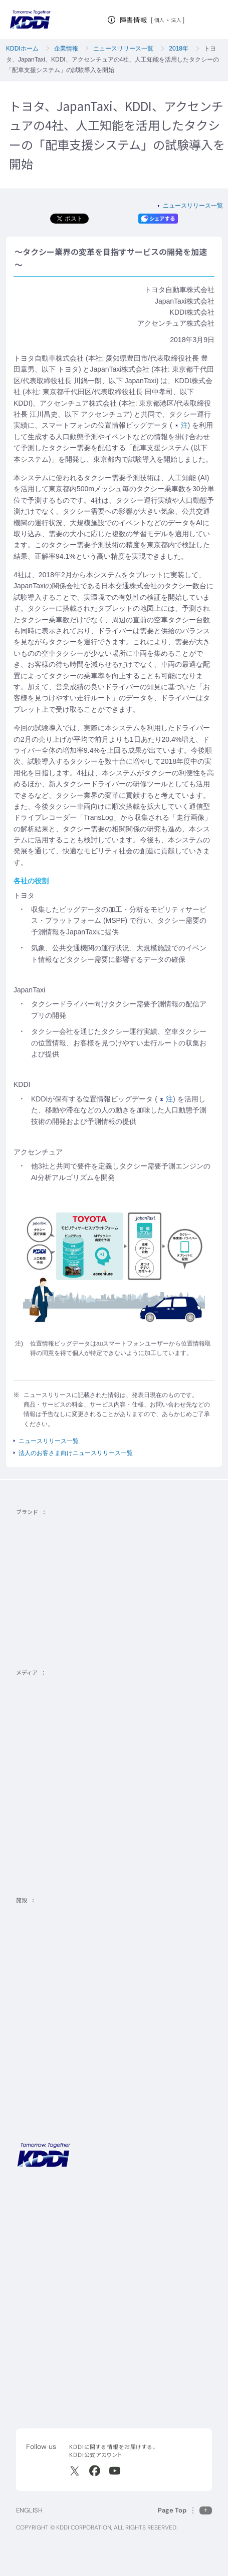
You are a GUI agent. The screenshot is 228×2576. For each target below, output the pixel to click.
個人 (159, 20)
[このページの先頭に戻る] (185, 2510)
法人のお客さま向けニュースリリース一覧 (76, 1453)
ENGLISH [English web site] (29, 2510)
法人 (176, 20)
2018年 (178, 48)
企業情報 (66, 48)
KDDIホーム (22, 48)
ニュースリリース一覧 (123, 48)
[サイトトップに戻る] (30, 19)
